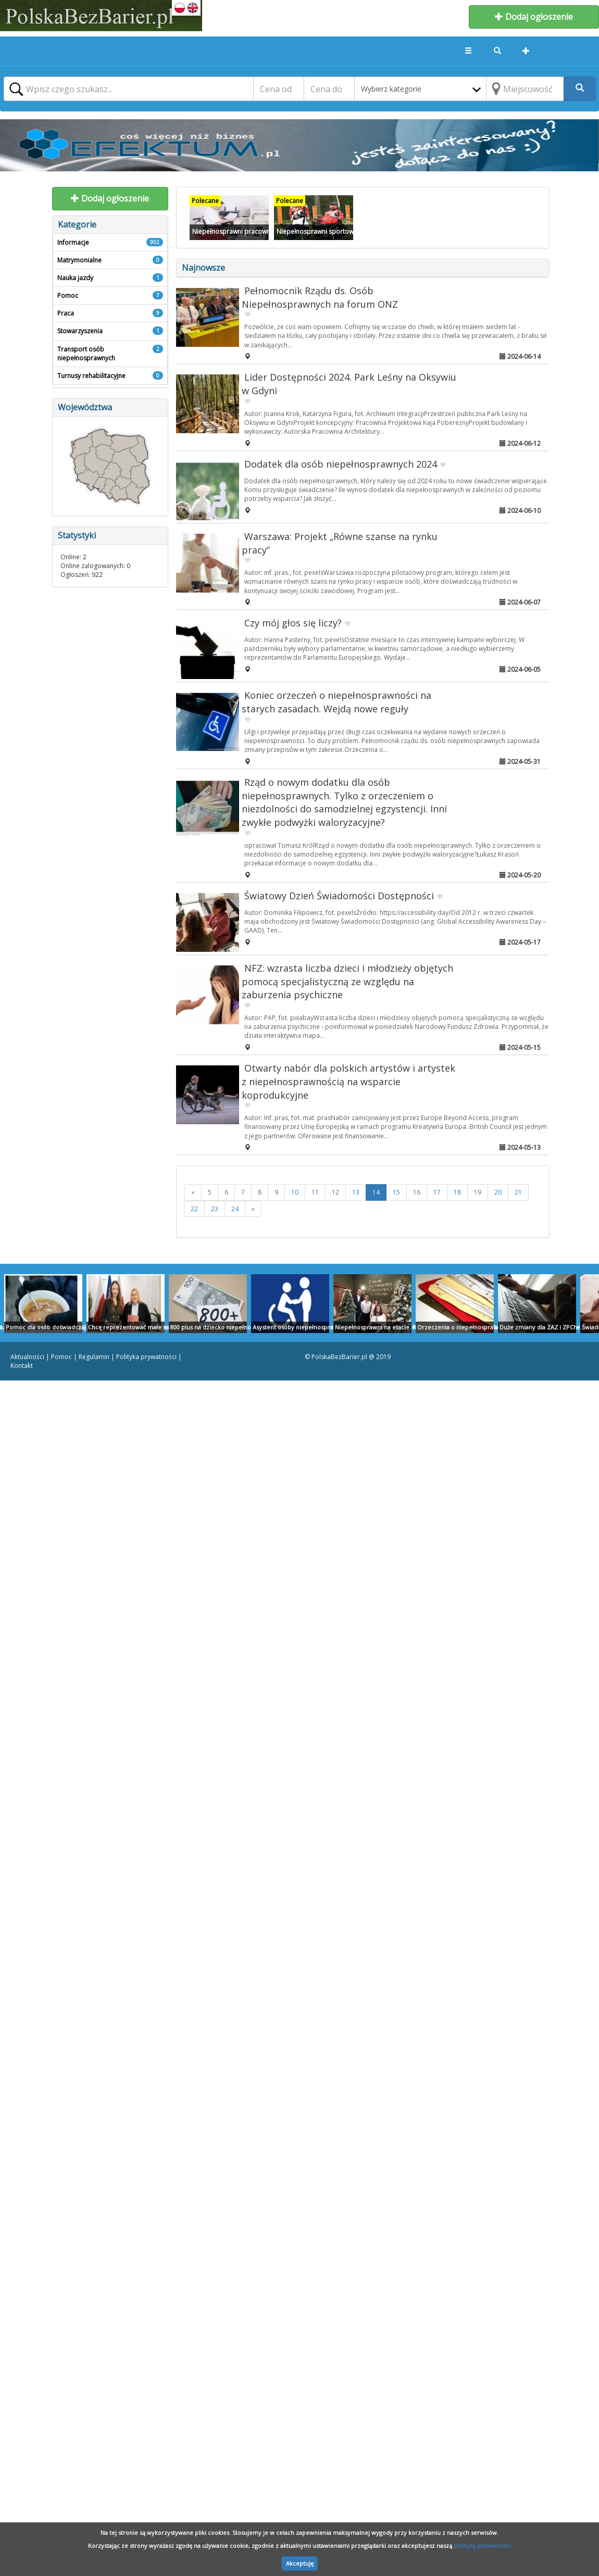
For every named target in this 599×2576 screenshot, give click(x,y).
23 (214, 1208)
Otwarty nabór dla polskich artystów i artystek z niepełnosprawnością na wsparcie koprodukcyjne (348, 1081)
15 (396, 1192)
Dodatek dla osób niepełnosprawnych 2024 (340, 464)
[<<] (193, 1192)
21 (518, 1192)
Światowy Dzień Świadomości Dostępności (339, 895)
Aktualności (27, 1356)
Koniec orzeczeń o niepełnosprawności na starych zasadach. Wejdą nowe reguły (336, 702)
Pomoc (61, 1356)
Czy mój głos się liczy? (293, 623)
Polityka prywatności (146, 1356)
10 (294, 1192)
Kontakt (21, 1365)
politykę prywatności (482, 2545)
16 (416, 1192)
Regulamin (94, 1356)
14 (376, 1192)
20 (498, 1192)
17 (437, 1192)
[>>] (253, 1209)
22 (194, 1208)
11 (315, 1192)
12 (335, 1192)
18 (457, 1192)
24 (235, 1208)
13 (355, 1192)
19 (477, 1192)
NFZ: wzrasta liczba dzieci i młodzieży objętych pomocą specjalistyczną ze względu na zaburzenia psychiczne (347, 981)
